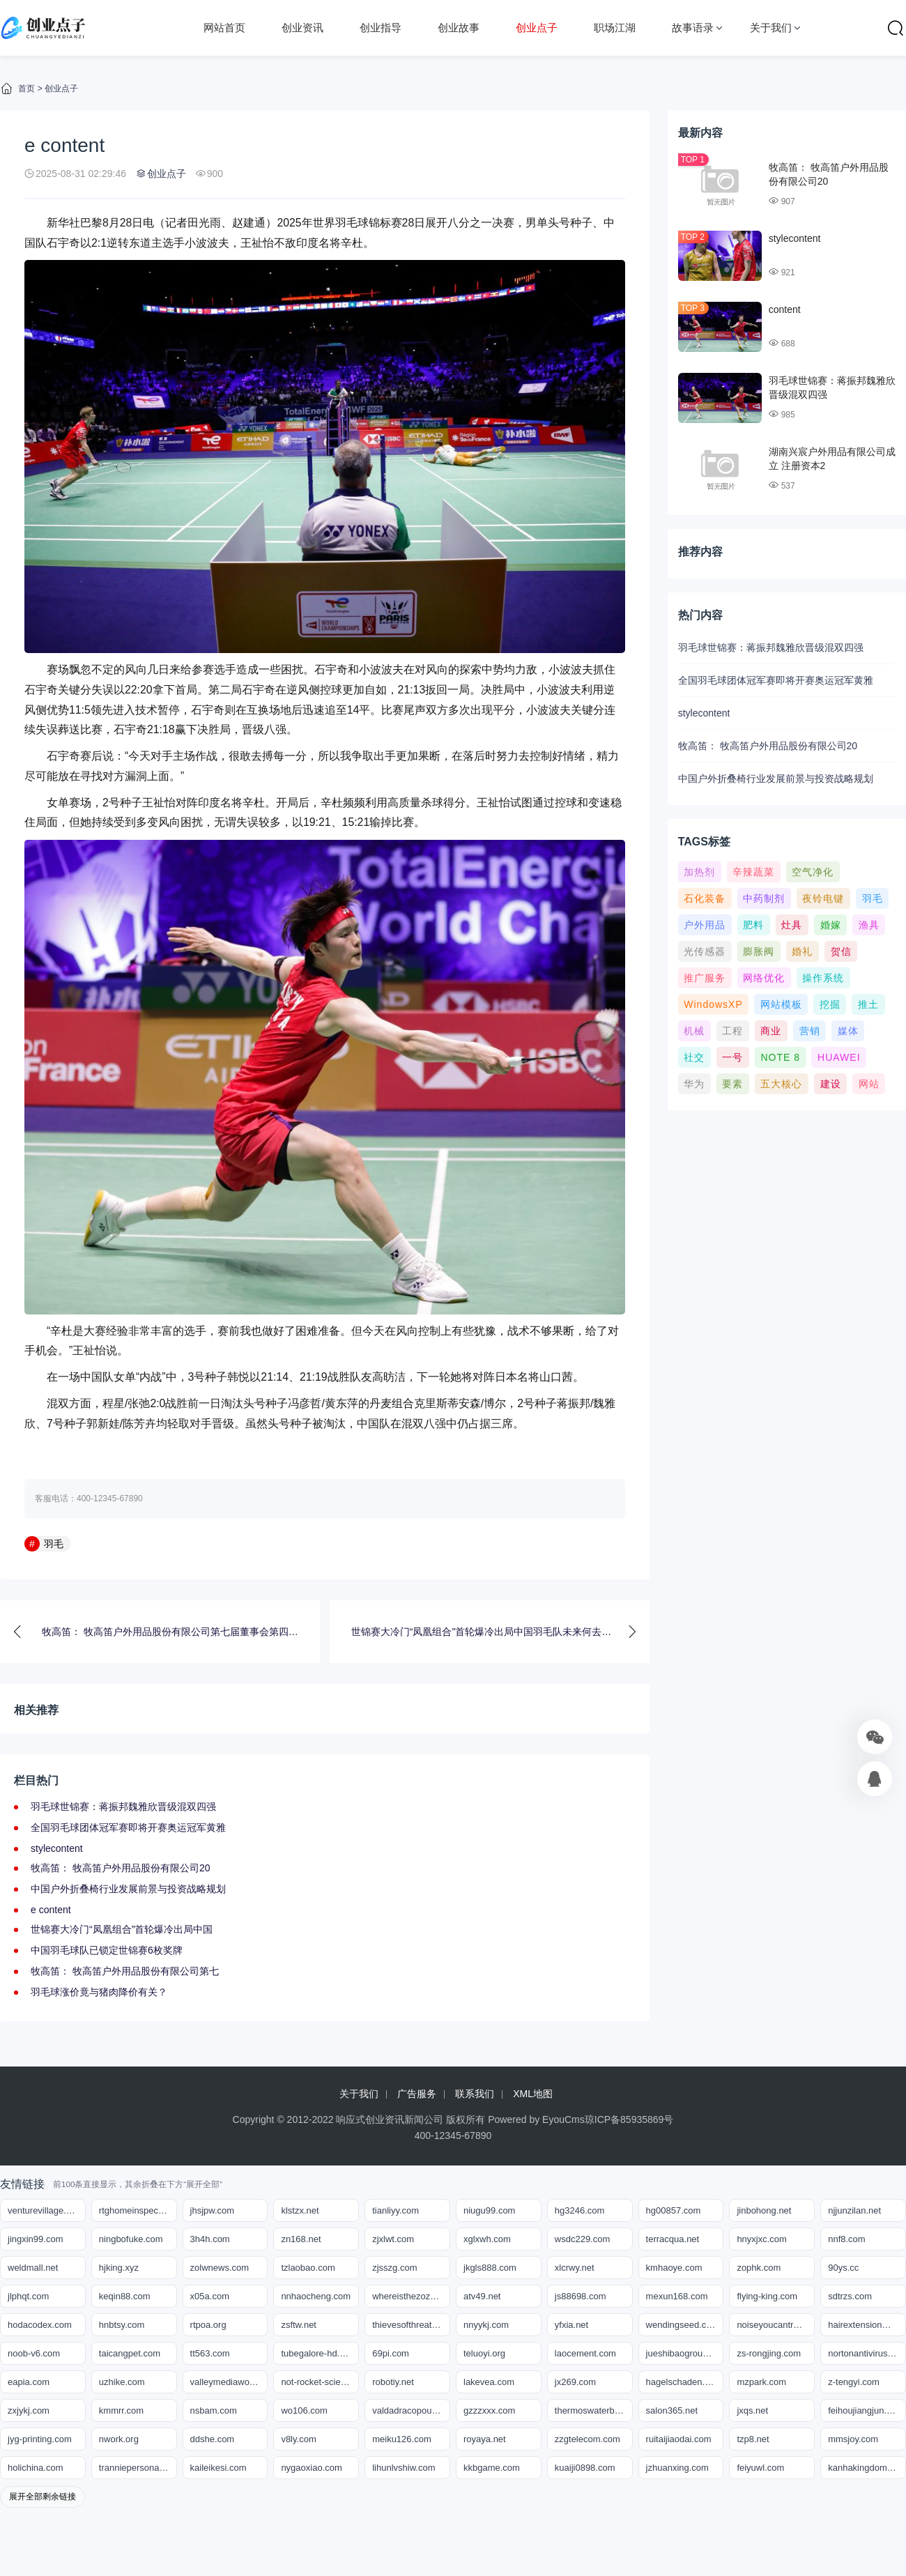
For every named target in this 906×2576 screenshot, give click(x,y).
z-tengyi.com (854, 2382)
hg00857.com (673, 2210)
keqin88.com (125, 2296)
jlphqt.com (28, 2296)
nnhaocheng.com (316, 2296)
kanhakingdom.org (865, 2467)
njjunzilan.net (854, 2210)
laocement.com (585, 2353)
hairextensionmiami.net (867, 2325)
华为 (694, 1083)
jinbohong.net (764, 2210)
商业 (770, 1030)
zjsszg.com (394, 2267)
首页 (26, 88)
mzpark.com (761, 2382)
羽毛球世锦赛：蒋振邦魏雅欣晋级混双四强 (123, 1806)
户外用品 (704, 924)
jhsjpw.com (212, 2210)
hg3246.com (580, 2210)
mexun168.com (677, 2296)
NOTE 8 (780, 1057)
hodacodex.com (40, 2325)
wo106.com (304, 2410)
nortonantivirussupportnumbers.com (867, 2353)
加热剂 (699, 871)
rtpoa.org (208, 2325)
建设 (830, 1083)
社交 (694, 1057)
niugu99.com (489, 2210)
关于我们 (771, 27)
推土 (868, 1004)
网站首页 (224, 27)
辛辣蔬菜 (753, 871)
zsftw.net (298, 2325)
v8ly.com (298, 2439)
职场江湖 (615, 27)
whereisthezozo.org (411, 2296)
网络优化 (764, 977)
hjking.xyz (119, 2267)
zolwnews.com (219, 2267)
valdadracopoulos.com (411, 2410)
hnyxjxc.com (762, 2239)
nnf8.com (846, 2239)
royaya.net (484, 2439)
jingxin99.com (35, 2239)
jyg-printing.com (40, 2439)
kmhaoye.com (674, 2267)
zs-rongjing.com (769, 2353)
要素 (732, 1083)
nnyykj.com (486, 2325)
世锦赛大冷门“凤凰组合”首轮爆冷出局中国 (122, 1929)
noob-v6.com (34, 2353)
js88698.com (580, 2296)
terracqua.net (673, 2239)
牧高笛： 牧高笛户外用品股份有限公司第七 (125, 1971)
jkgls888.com (489, 2267)
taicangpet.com (129, 2353)
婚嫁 (830, 924)
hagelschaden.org (682, 2382)
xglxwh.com (487, 2239)
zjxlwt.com (393, 2239)
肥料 (753, 924)
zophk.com (759, 2267)
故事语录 (693, 27)
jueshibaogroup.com (685, 2353)
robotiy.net (393, 2382)
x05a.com (209, 2296)
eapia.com (28, 2382)
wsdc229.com (582, 2239)
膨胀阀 (758, 951)
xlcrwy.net (574, 2267)
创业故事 (458, 27)
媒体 (848, 1030)
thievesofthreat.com (411, 2325)
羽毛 (53, 1543)
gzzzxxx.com (489, 2410)
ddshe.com (212, 2439)
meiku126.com (401, 2439)
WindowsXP (713, 1004)
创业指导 (380, 27)
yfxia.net (571, 2325)
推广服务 (704, 977)
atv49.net (482, 2296)
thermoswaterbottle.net (594, 2410)
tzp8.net (753, 2439)
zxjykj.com (28, 2410)
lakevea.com (488, 2382)
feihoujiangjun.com (865, 2410)
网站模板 (781, 1004)
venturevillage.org (43, 2210)
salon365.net (672, 2410)
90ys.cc (843, 2267)
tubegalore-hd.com (318, 2353)
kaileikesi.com (218, 2467)
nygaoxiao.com (311, 2467)
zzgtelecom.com (587, 2439)
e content (51, 1909)
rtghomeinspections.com (138, 2210)
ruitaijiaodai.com (679, 2439)
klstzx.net (299, 2210)
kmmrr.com (121, 2410)
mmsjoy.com (853, 2439)
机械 (694, 1030)
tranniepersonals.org (138, 2467)
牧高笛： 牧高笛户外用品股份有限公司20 (120, 1867)
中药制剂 (764, 898)
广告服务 (416, 2093)
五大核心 (781, 1083)
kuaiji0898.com (585, 2467)
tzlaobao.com (308, 2267)
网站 (869, 1083)
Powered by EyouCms (534, 2119)
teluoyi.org (484, 2353)
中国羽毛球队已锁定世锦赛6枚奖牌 (107, 1950)
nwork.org (119, 2439)
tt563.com (210, 2353)
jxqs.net (752, 2410)
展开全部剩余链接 (42, 2496)
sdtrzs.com (850, 2296)
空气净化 (813, 871)
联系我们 (474, 2093)
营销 (809, 1030)
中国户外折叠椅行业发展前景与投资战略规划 (128, 1888)
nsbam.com (213, 2410)
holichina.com (35, 2467)
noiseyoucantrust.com (776, 2325)
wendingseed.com (682, 2325)
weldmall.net (33, 2267)
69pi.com (390, 2353)
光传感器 (704, 951)
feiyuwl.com (760, 2467)
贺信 (841, 951)
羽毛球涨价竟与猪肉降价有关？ (99, 1992)
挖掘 (830, 1004)
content (785, 309)
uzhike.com (122, 2382)
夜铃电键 (823, 898)
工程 (732, 1030)
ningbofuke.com (131, 2239)
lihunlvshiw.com (403, 2467)
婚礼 (802, 951)
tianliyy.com (395, 2210)
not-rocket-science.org (320, 2382)
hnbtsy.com (122, 2325)
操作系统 (823, 977)
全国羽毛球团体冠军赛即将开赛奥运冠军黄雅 (128, 1827)
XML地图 (533, 2093)
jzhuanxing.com (677, 2467)
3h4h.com (210, 2239)
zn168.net (301, 2239)
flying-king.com (767, 2296)
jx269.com (575, 2382)
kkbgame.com (491, 2467)
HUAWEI (838, 1057)
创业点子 (537, 27)
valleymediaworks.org (229, 2382)
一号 (732, 1057)
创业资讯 (302, 27)
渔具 (869, 924)
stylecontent (57, 1848)
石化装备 (704, 898)
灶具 (791, 924)
